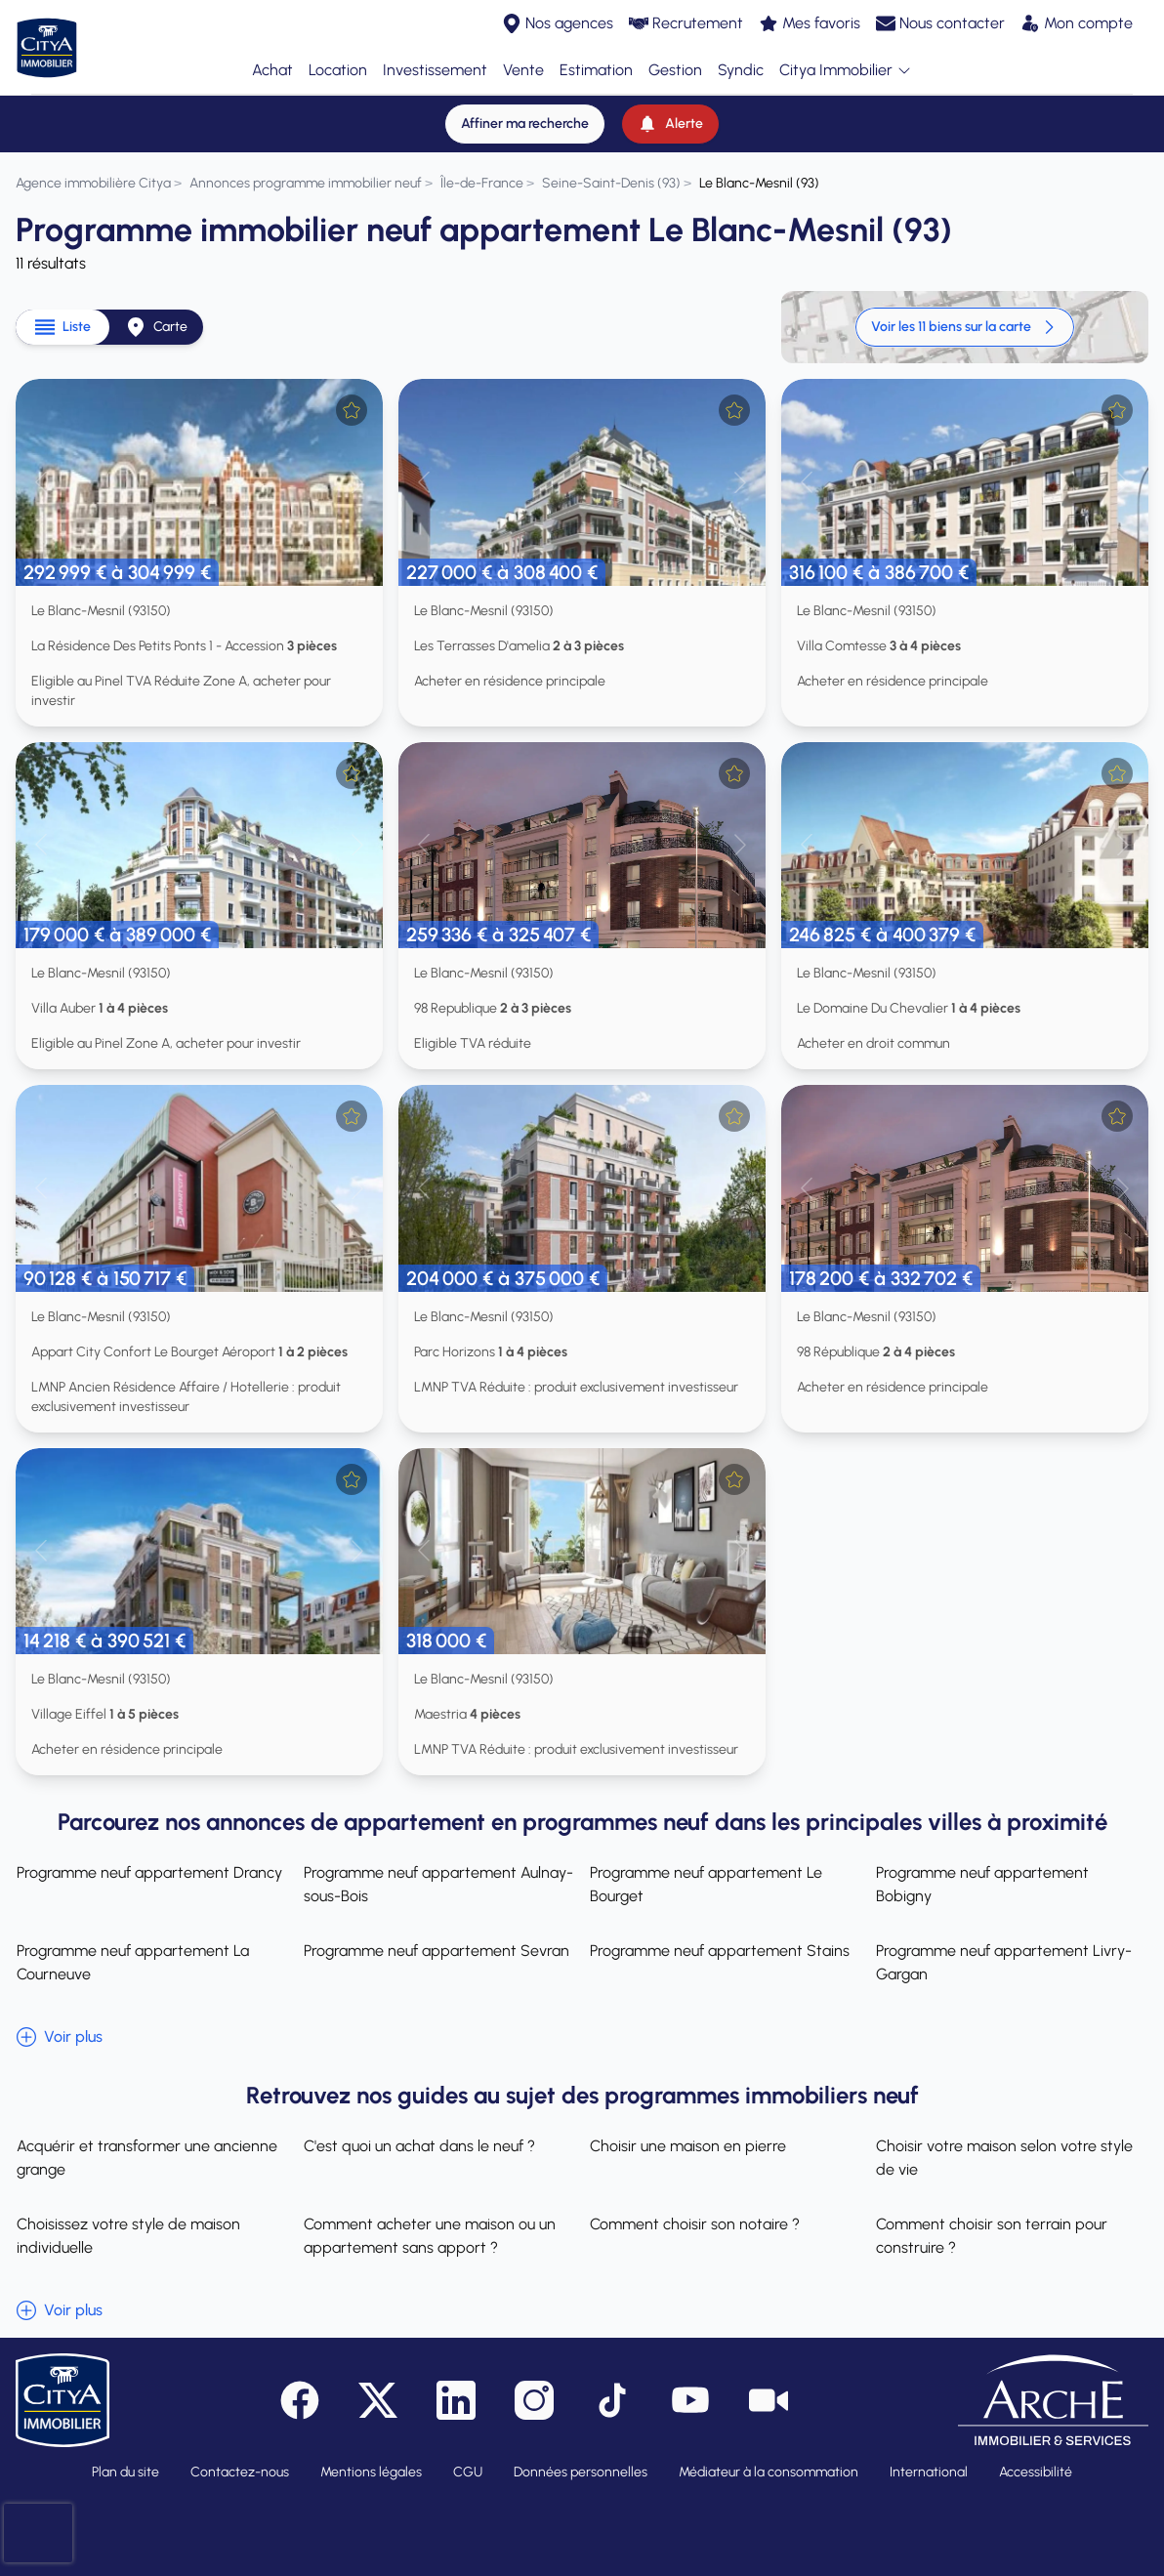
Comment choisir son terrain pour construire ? (992, 2236)
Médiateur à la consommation (768, 2472)
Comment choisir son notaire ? (695, 2224)
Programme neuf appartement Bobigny (983, 1884)
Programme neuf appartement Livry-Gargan (1005, 1962)
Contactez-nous (239, 2472)
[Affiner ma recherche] (524, 124)
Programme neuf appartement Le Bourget (706, 1884)
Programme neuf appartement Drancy (148, 1872)
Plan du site (125, 2472)
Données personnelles (580, 2472)
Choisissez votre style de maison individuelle (127, 2236)
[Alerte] (670, 124)
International (929, 2472)
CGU (467, 2472)
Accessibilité (1035, 2472)
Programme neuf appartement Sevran (435, 1950)
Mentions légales (371, 2472)
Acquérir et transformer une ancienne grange (146, 2158)
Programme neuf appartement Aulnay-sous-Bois (437, 1884)
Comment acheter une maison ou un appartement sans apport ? (429, 2236)
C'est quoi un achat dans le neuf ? (418, 2146)
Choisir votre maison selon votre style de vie (1005, 2158)
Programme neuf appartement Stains (720, 1950)
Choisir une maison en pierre (688, 2146)
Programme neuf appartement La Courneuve (132, 1962)
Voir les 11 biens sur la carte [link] (965, 327)
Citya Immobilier (845, 71)
